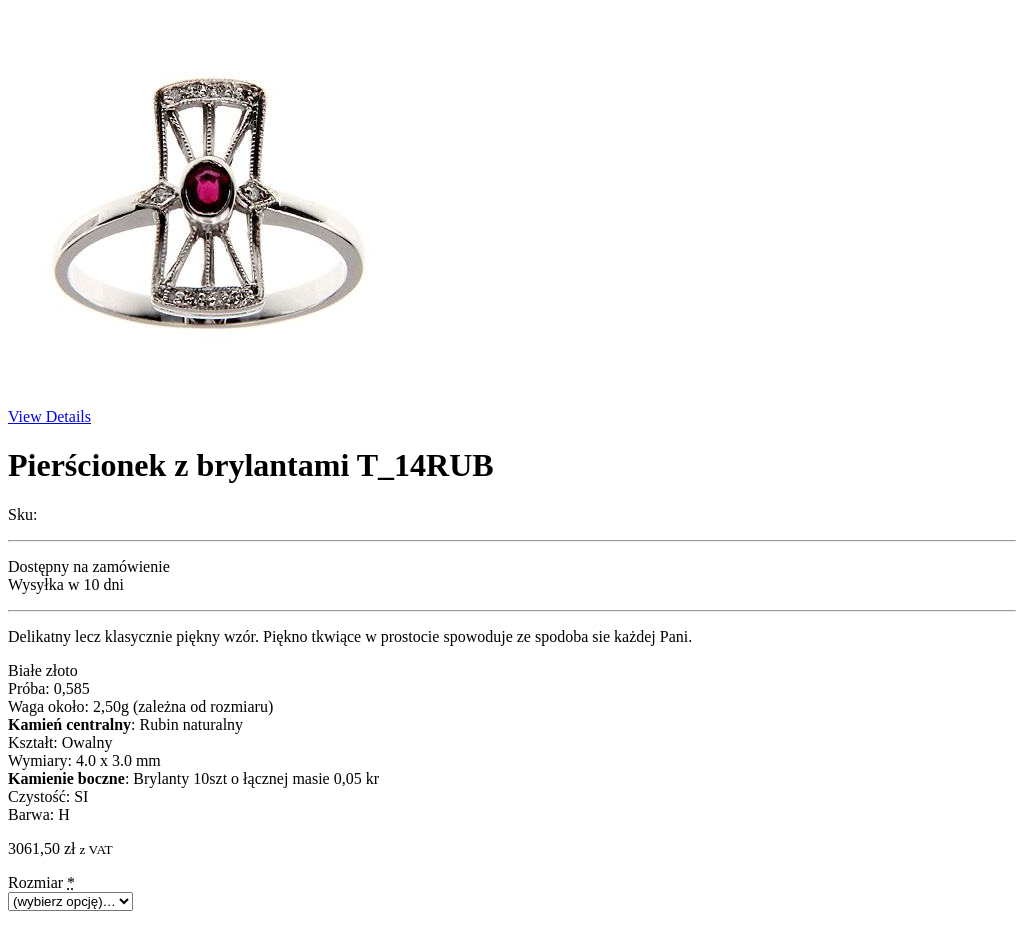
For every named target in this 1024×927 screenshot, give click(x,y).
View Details (49, 416)
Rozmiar (41, 882)
